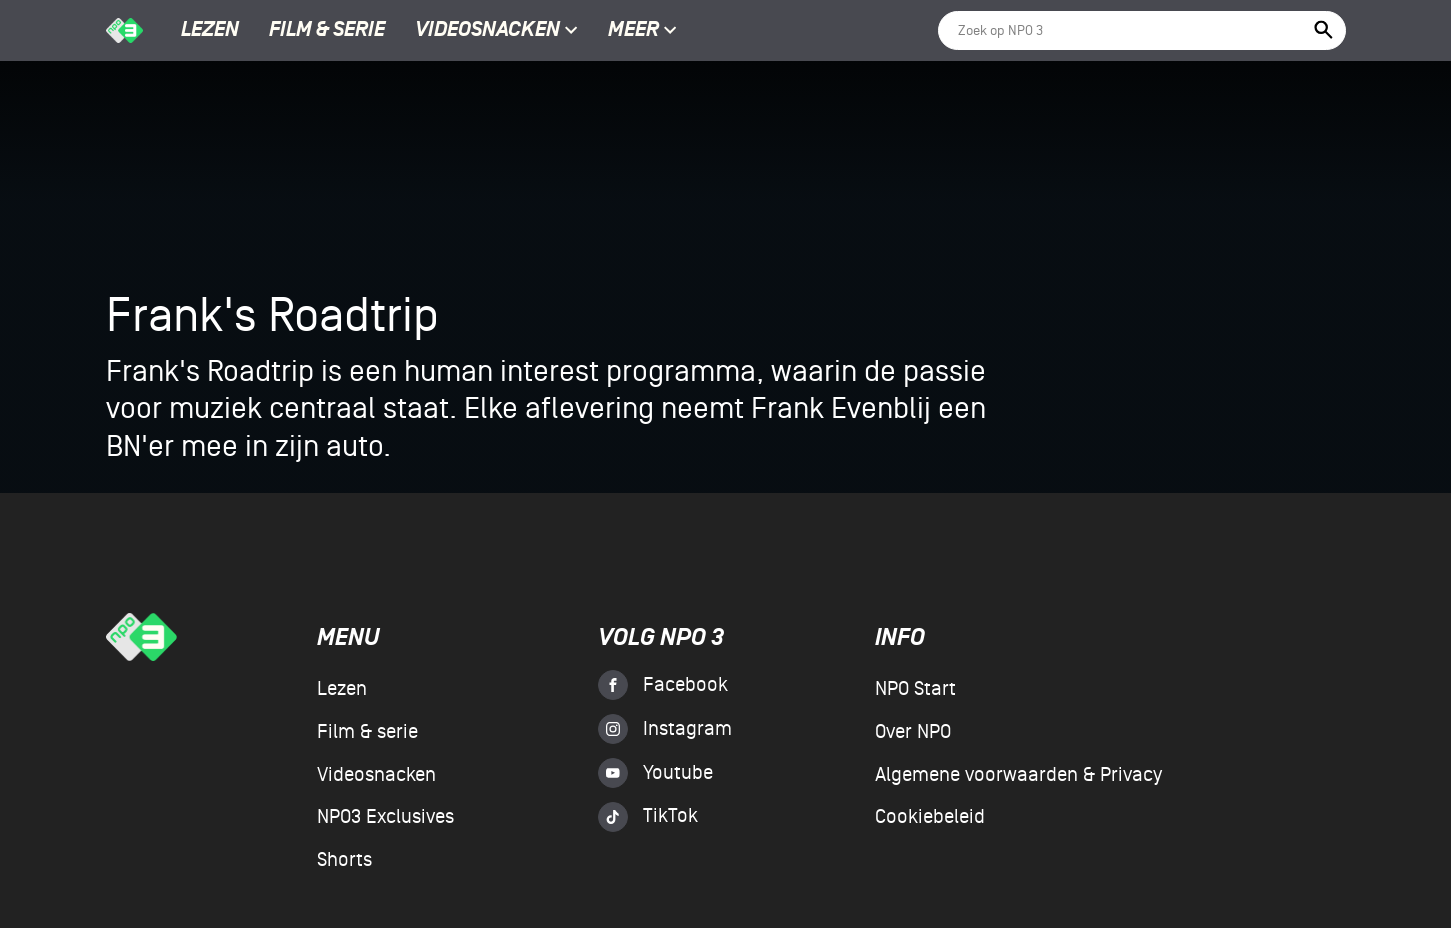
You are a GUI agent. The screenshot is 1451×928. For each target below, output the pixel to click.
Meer (642, 31)
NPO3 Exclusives (385, 817)
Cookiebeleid (930, 817)
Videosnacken (487, 31)
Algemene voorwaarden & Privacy (1018, 775)
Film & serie (327, 31)
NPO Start (915, 689)
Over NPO (913, 732)
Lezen (210, 31)
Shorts (344, 860)
